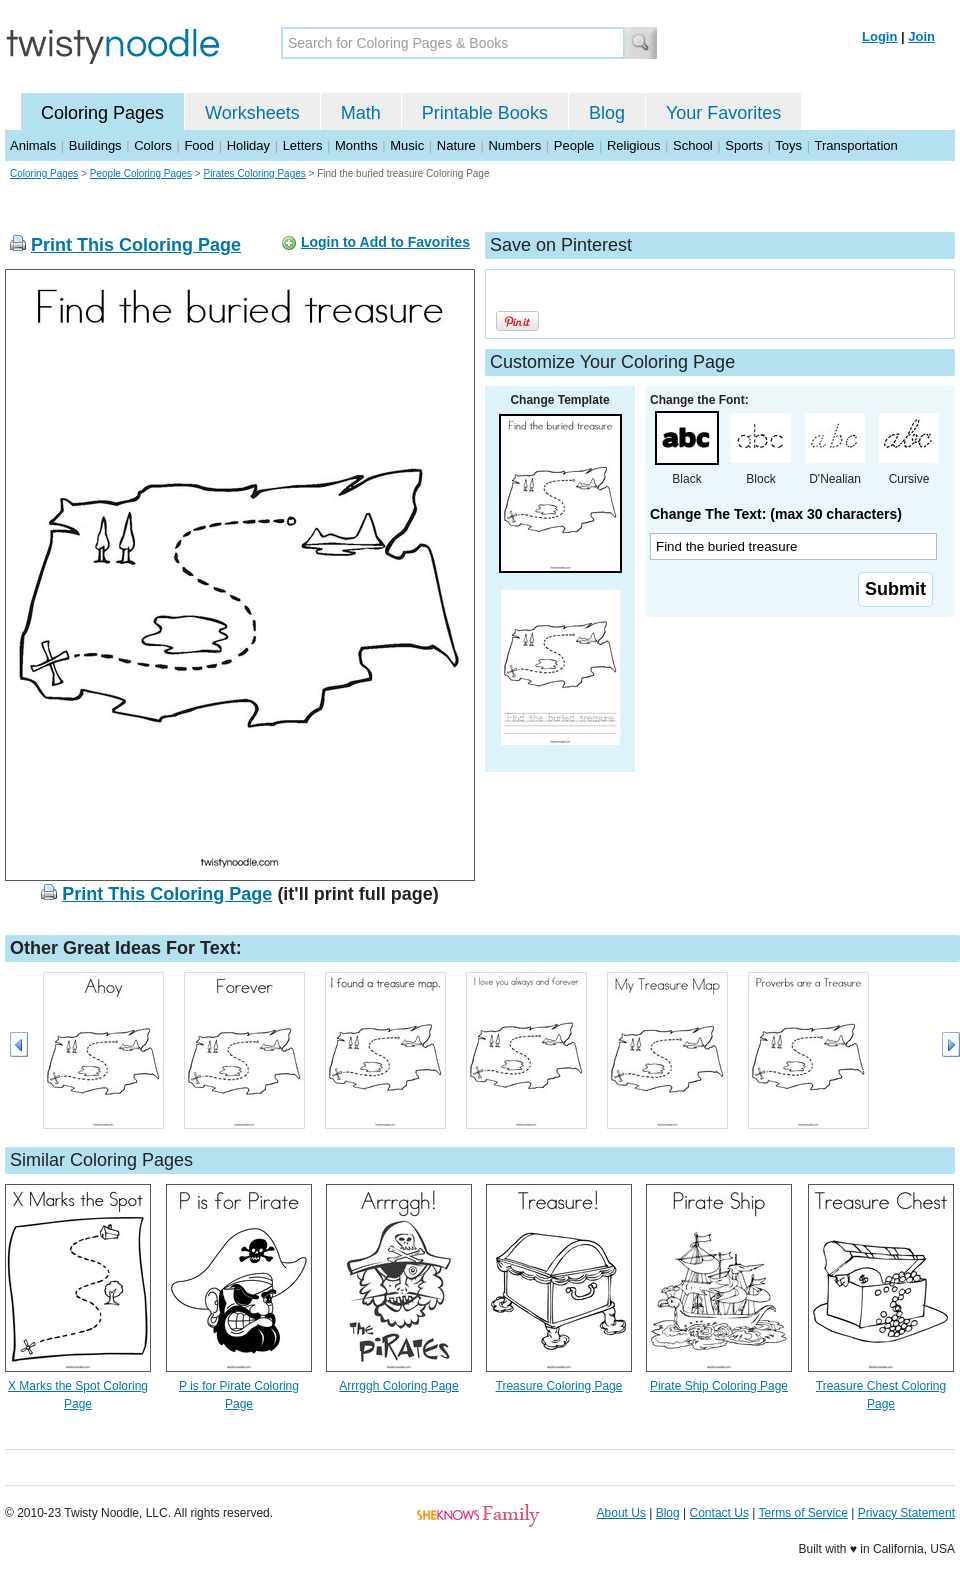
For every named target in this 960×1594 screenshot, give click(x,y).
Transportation (855, 145)
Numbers (514, 145)
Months (356, 145)
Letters (303, 145)
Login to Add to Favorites (385, 242)
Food (199, 145)
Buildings (95, 145)
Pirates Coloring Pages (254, 173)
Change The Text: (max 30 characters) (776, 514)
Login (879, 36)
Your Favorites (723, 113)
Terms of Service (802, 1513)
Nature (456, 145)
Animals (33, 145)
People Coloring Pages (141, 173)
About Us (621, 1513)
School (693, 145)
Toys (788, 145)
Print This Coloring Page (136, 245)
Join (921, 36)
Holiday (248, 145)
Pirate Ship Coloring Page (719, 1386)
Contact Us (719, 1513)
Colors (153, 145)
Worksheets (252, 113)
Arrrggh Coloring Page (398, 1386)
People (574, 145)
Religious (633, 145)
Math (361, 113)
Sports (744, 145)
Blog (607, 113)
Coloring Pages (102, 113)
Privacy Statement (906, 1513)
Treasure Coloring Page (559, 1386)
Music (407, 145)
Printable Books (485, 113)
